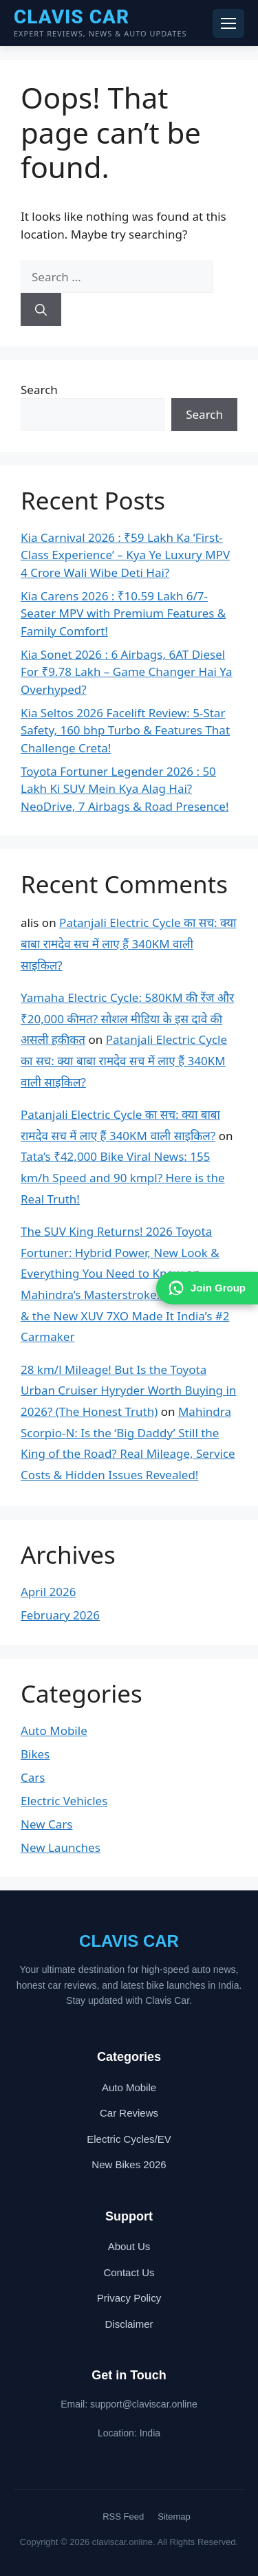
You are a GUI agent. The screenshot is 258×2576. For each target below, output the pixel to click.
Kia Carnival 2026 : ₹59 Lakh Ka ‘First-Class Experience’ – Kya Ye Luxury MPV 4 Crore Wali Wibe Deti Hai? (125, 555)
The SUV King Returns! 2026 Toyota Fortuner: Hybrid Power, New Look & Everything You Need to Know (120, 1252)
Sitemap (174, 2516)
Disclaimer (129, 2324)
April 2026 (48, 1592)
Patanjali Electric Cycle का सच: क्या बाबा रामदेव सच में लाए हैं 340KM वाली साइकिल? (128, 943)
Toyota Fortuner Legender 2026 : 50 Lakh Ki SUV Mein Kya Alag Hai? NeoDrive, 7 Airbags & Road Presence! (124, 788)
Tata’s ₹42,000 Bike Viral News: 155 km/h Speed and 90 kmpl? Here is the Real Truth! (123, 1177)
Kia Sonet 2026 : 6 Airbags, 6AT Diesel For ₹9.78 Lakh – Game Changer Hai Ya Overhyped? (127, 671)
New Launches (60, 1847)
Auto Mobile (54, 1730)
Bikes (35, 1754)
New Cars (46, 1824)
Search (39, 389)
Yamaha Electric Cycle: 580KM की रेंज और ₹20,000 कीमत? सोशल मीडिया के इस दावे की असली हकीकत (127, 1018)
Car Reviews (129, 2113)
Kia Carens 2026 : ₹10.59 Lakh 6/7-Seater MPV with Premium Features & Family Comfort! (123, 613)
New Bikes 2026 (129, 2164)
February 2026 (60, 1615)
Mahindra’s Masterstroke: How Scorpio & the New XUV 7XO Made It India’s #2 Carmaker (126, 1315)
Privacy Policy (129, 2298)
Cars (33, 1777)
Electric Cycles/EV (129, 2139)
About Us (129, 2246)
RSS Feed (123, 2516)
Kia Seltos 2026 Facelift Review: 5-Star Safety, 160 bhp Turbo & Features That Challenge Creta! (125, 730)
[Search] (41, 309)
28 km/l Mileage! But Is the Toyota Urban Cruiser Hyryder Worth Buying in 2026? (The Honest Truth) (128, 1390)
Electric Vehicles (64, 1801)
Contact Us (128, 2272)
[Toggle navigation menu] (228, 23)
